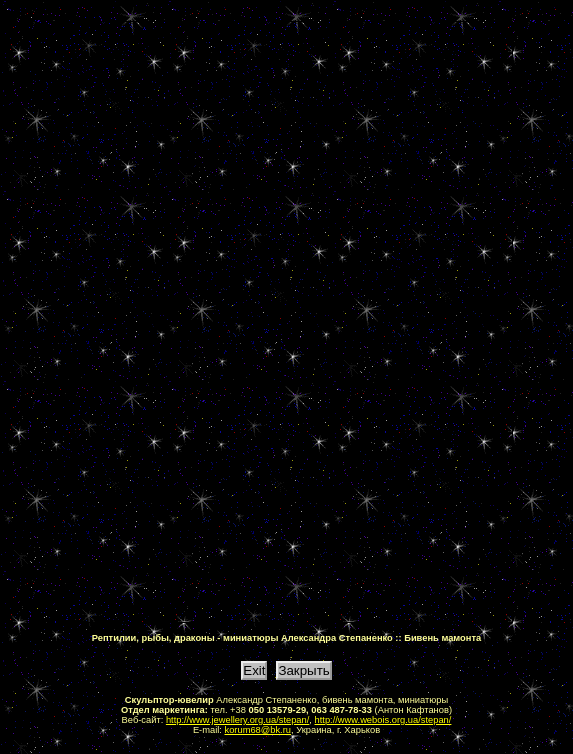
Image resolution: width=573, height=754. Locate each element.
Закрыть (303, 670)
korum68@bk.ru (258, 730)
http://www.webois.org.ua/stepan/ (383, 720)
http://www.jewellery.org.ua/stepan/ (237, 720)
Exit (254, 670)
